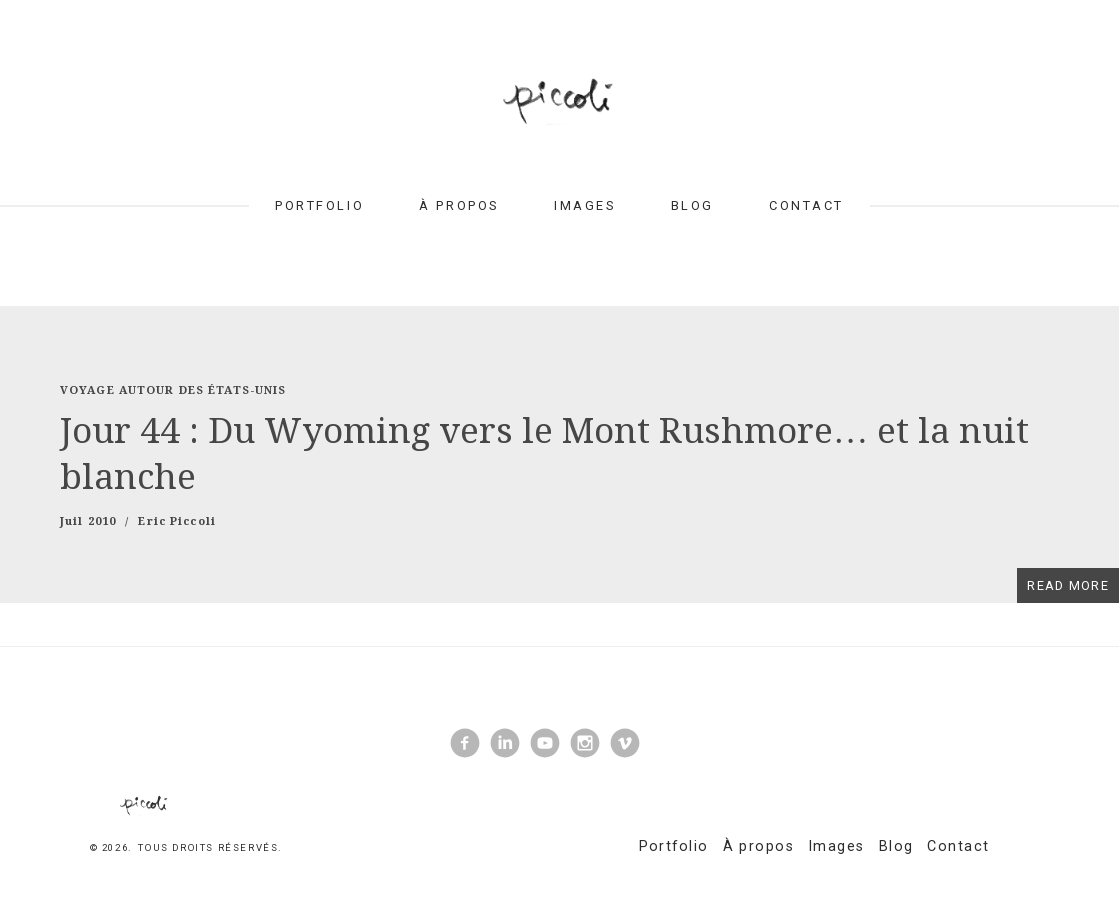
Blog (692, 205)
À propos (458, 205)
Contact (806, 205)
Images (584, 205)
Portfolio (319, 205)
